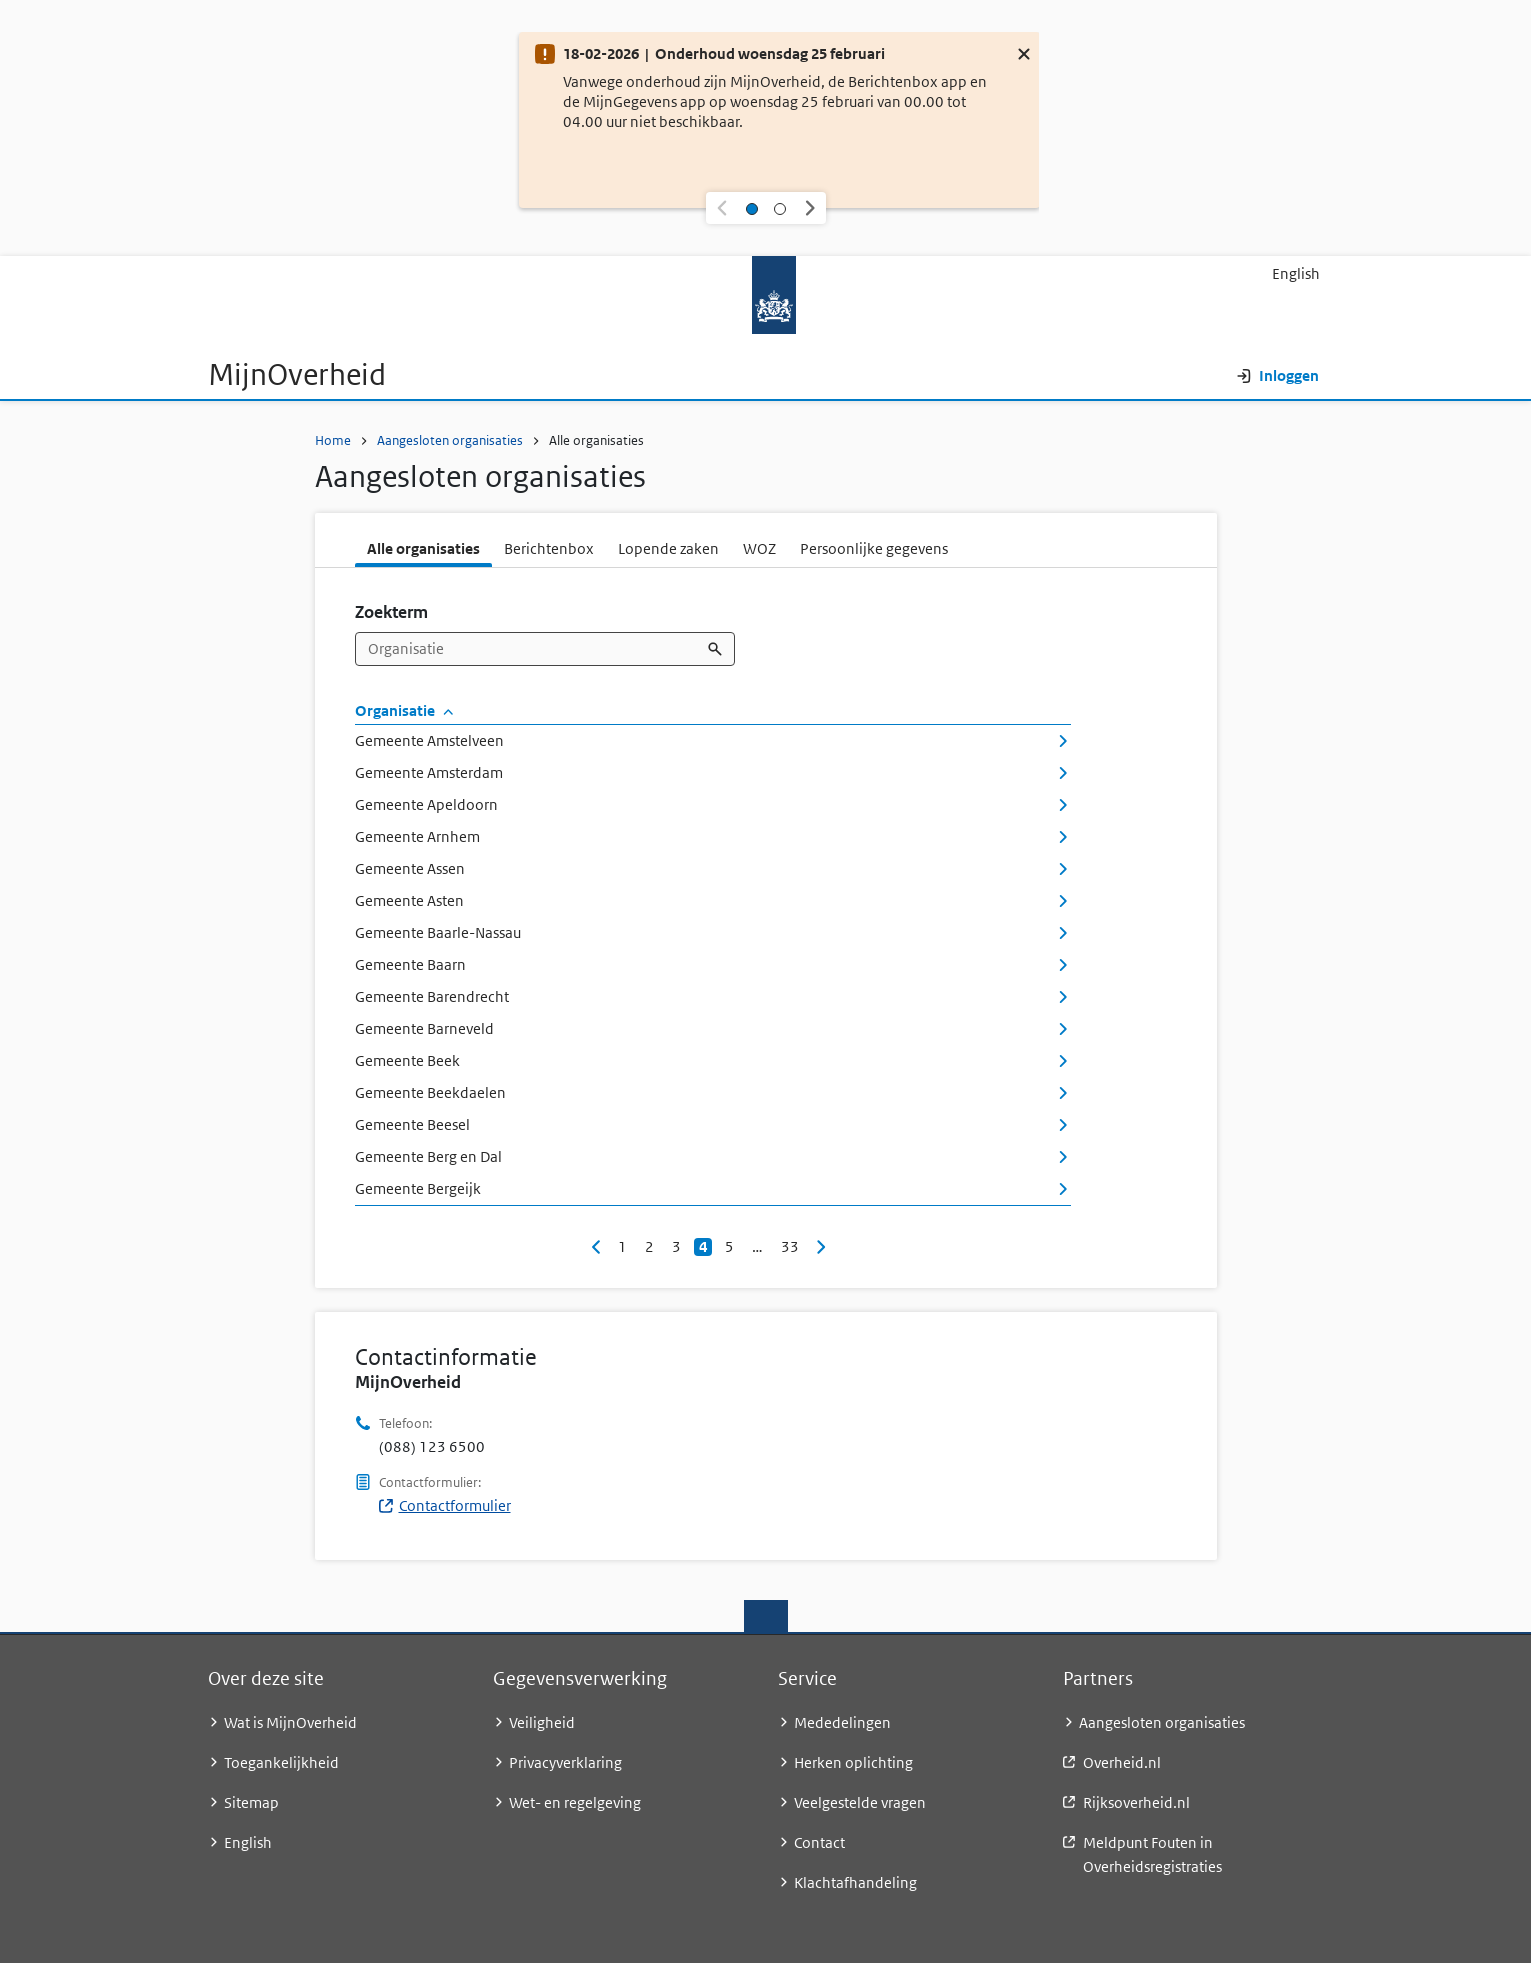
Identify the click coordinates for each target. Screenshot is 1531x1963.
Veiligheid (542, 1722)
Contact (819, 1842)
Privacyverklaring (565, 1762)
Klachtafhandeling (855, 1882)
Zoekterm (391, 612)
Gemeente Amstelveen (713, 740)
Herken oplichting (853, 1762)
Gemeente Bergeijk (713, 1188)
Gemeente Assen (713, 868)
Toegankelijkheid (281, 1762)
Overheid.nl (1122, 1762)
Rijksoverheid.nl (1136, 1802)
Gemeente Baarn (713, 964)
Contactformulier (445, 1505)
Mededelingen (842, 1722)
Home (333, 440)
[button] (722, 208)
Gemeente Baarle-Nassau (713, 932)
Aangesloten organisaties (450, 440)
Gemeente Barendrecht (713, 996)
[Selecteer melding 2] (780, 208)
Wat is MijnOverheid (290, 1722)
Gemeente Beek (713, 1060)
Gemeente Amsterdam (713, 772)
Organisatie (404, 710)
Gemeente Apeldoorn (713, 804)
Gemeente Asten (713, 900)
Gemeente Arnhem (713, 836)
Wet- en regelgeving (575, 1802)
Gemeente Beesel (713, 1124)
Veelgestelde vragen (860, 1802)
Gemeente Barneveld (713, 1028)
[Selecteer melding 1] (752, 208)
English (1296, 273)
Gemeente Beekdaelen (713, 1092)
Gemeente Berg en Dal (713, 1156)
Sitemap (251, 1802)
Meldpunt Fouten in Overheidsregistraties (1152, 1854)
